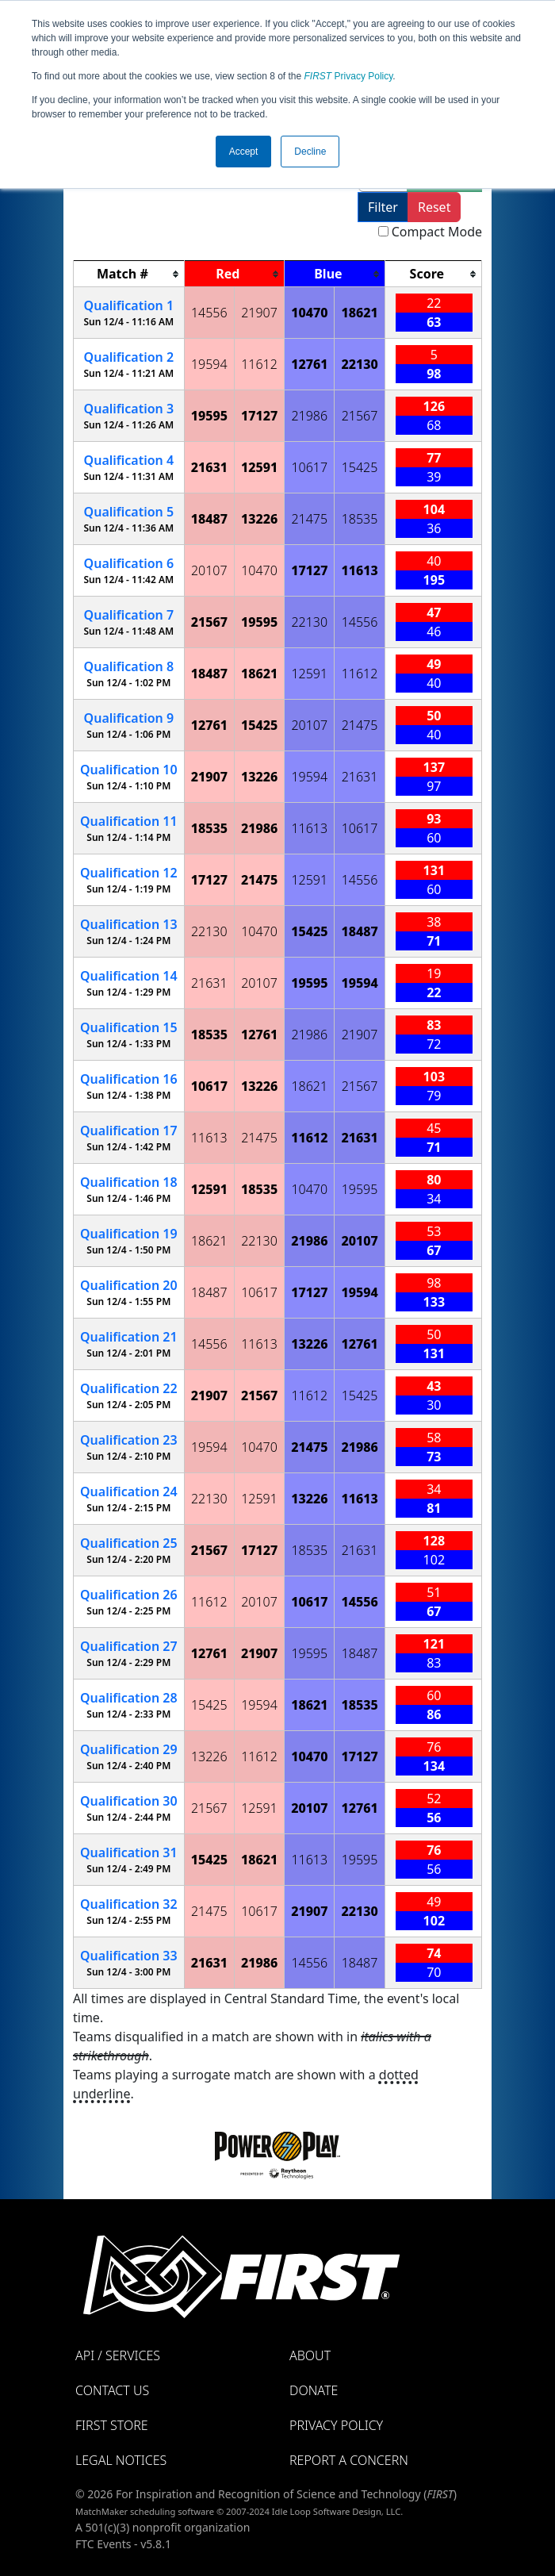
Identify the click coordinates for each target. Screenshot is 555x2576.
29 (129, 1749)
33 (129, 1955)
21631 (209, 467)
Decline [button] (310, 151)
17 (129, 1130)
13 (129, 924)
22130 (359, 364)
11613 (359, 570)
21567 (360, 415)
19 (129, 1233)
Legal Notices (120, 2460)
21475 (309, 519)
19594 (209, 364)
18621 (359, 312)
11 (129, 821)
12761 (309, 364)
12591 (259, 467)
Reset (434, 207)
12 (129, 872)
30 (129, 1801)
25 (129, 1543)
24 (129, 1491)
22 (129, 1388)
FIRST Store (111, 2425)
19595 (209, 415)
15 (129, 1027)
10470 (309, 312)
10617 (309, 467)
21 (129, 1337)
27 (129, 1646)
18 (129, 1182)
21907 (259, 312)
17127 (259, 415)
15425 (360, 467)
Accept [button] (243, 151)
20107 (209, 570)
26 (129, 1594)
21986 (309, 415)
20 (129, 1285)
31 (129, 1852)
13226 (259, 519)
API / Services (117, 2355)
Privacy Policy (348, 76)
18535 (360, 519)
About (310, 2355)
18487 (209, 519)
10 (129, 769)
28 (129, 1697)
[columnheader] (129, 274)
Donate (313, 2390)
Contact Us (112, 2390)
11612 (259, 364)
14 (129, 976)
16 (129, 1079)
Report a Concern (348, 2460)
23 (129, 1440)
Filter (383, 207)
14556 (209, 312)
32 (129, 1904)
